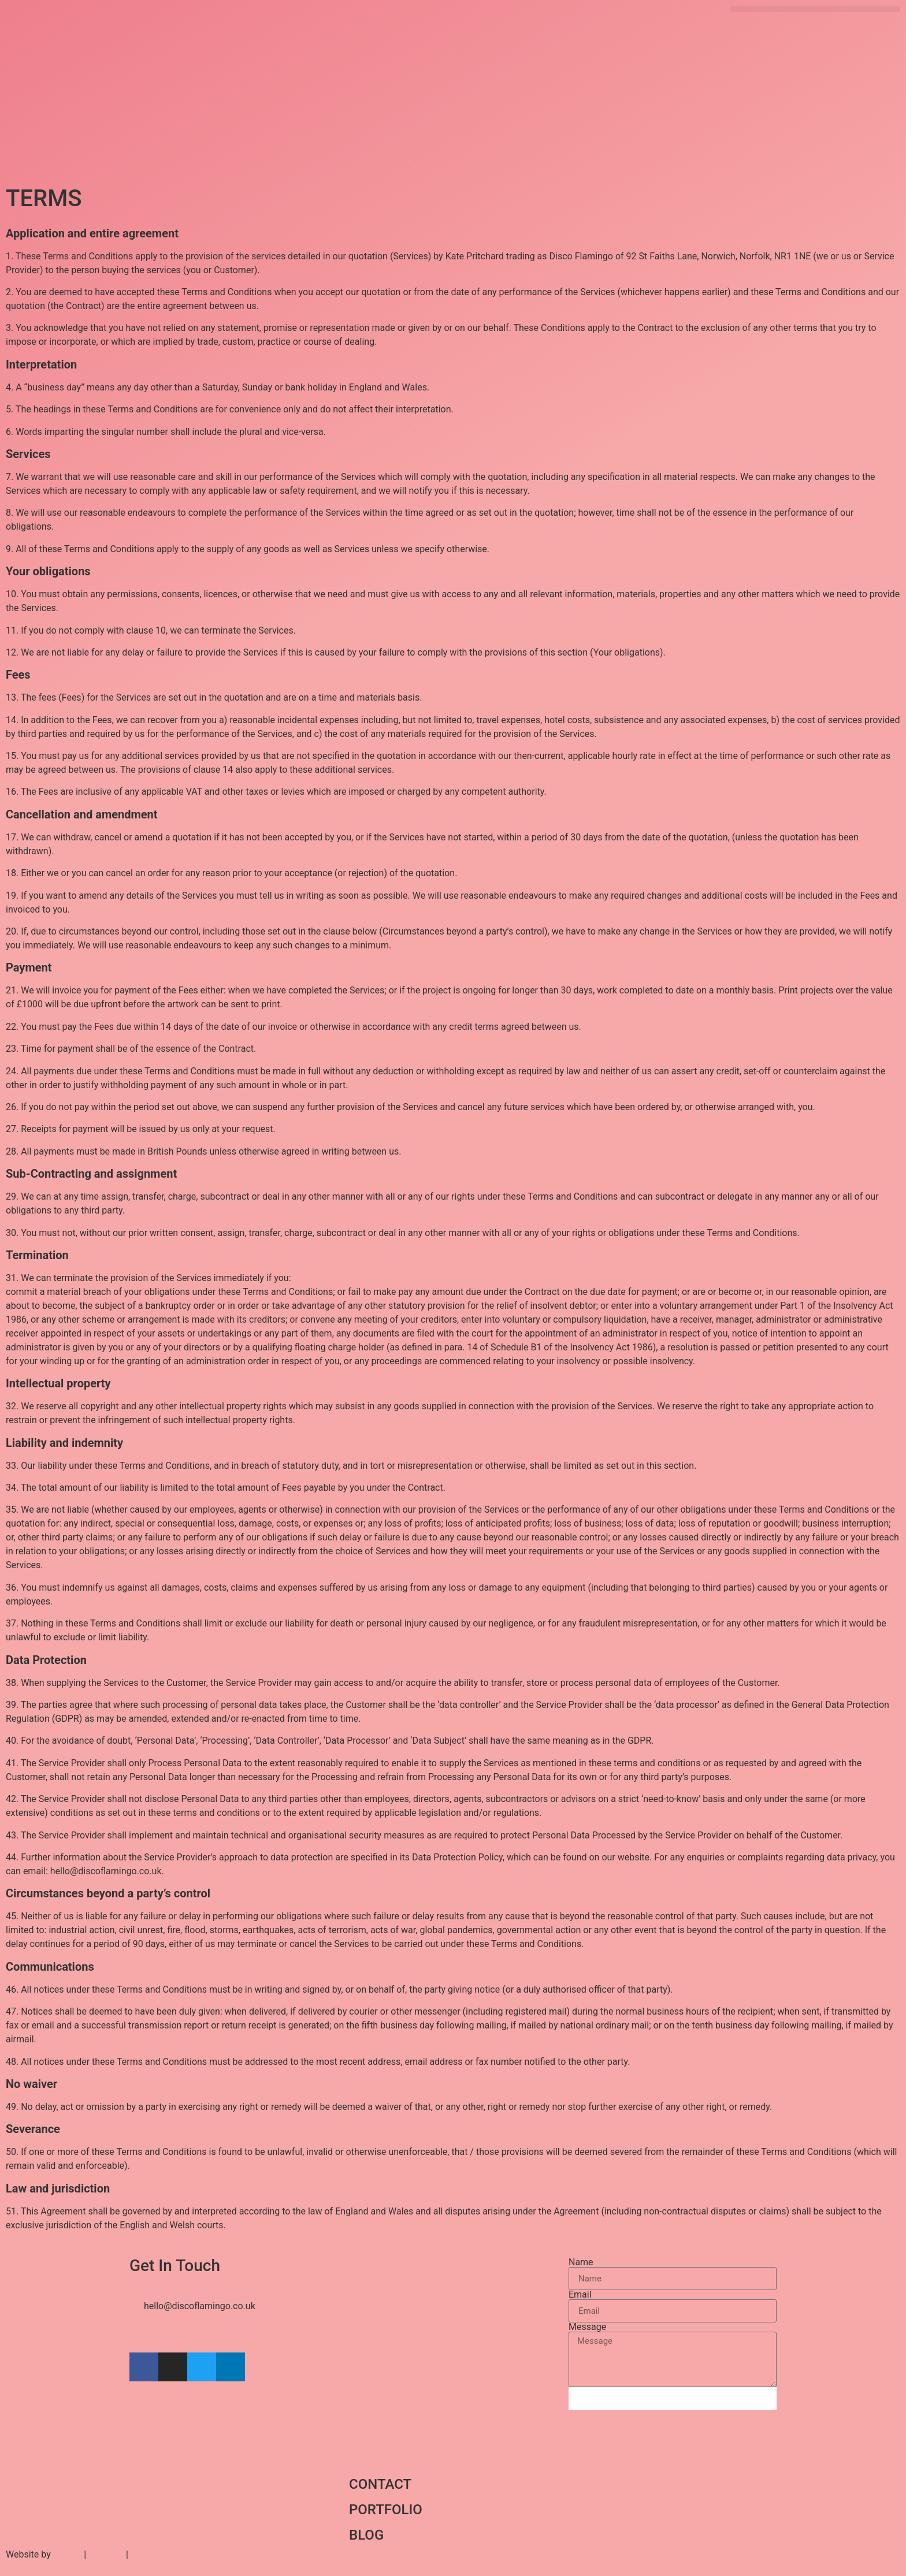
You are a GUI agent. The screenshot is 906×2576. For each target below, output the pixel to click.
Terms (106, 2554)
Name (581, 2262)
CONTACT (380, 2484)
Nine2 (65, 2554)
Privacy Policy (163, 2554)
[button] (815, 9)
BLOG (366, 2535)
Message (587, 2327)
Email (580, 2294)
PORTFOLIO (385, 2509)
